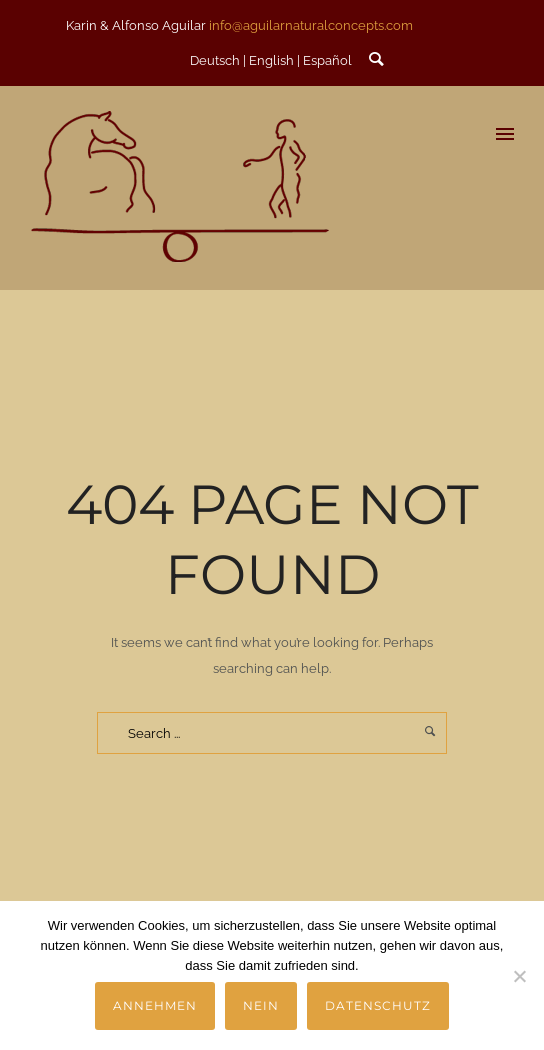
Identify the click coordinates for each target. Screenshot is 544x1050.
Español (327, 60)
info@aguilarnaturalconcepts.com (311, 25)
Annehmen (155, 1005)
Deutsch (215, 60)
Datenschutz (378, 1005)
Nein (261, 1005)
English (271, 60)
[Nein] (519, 976)
